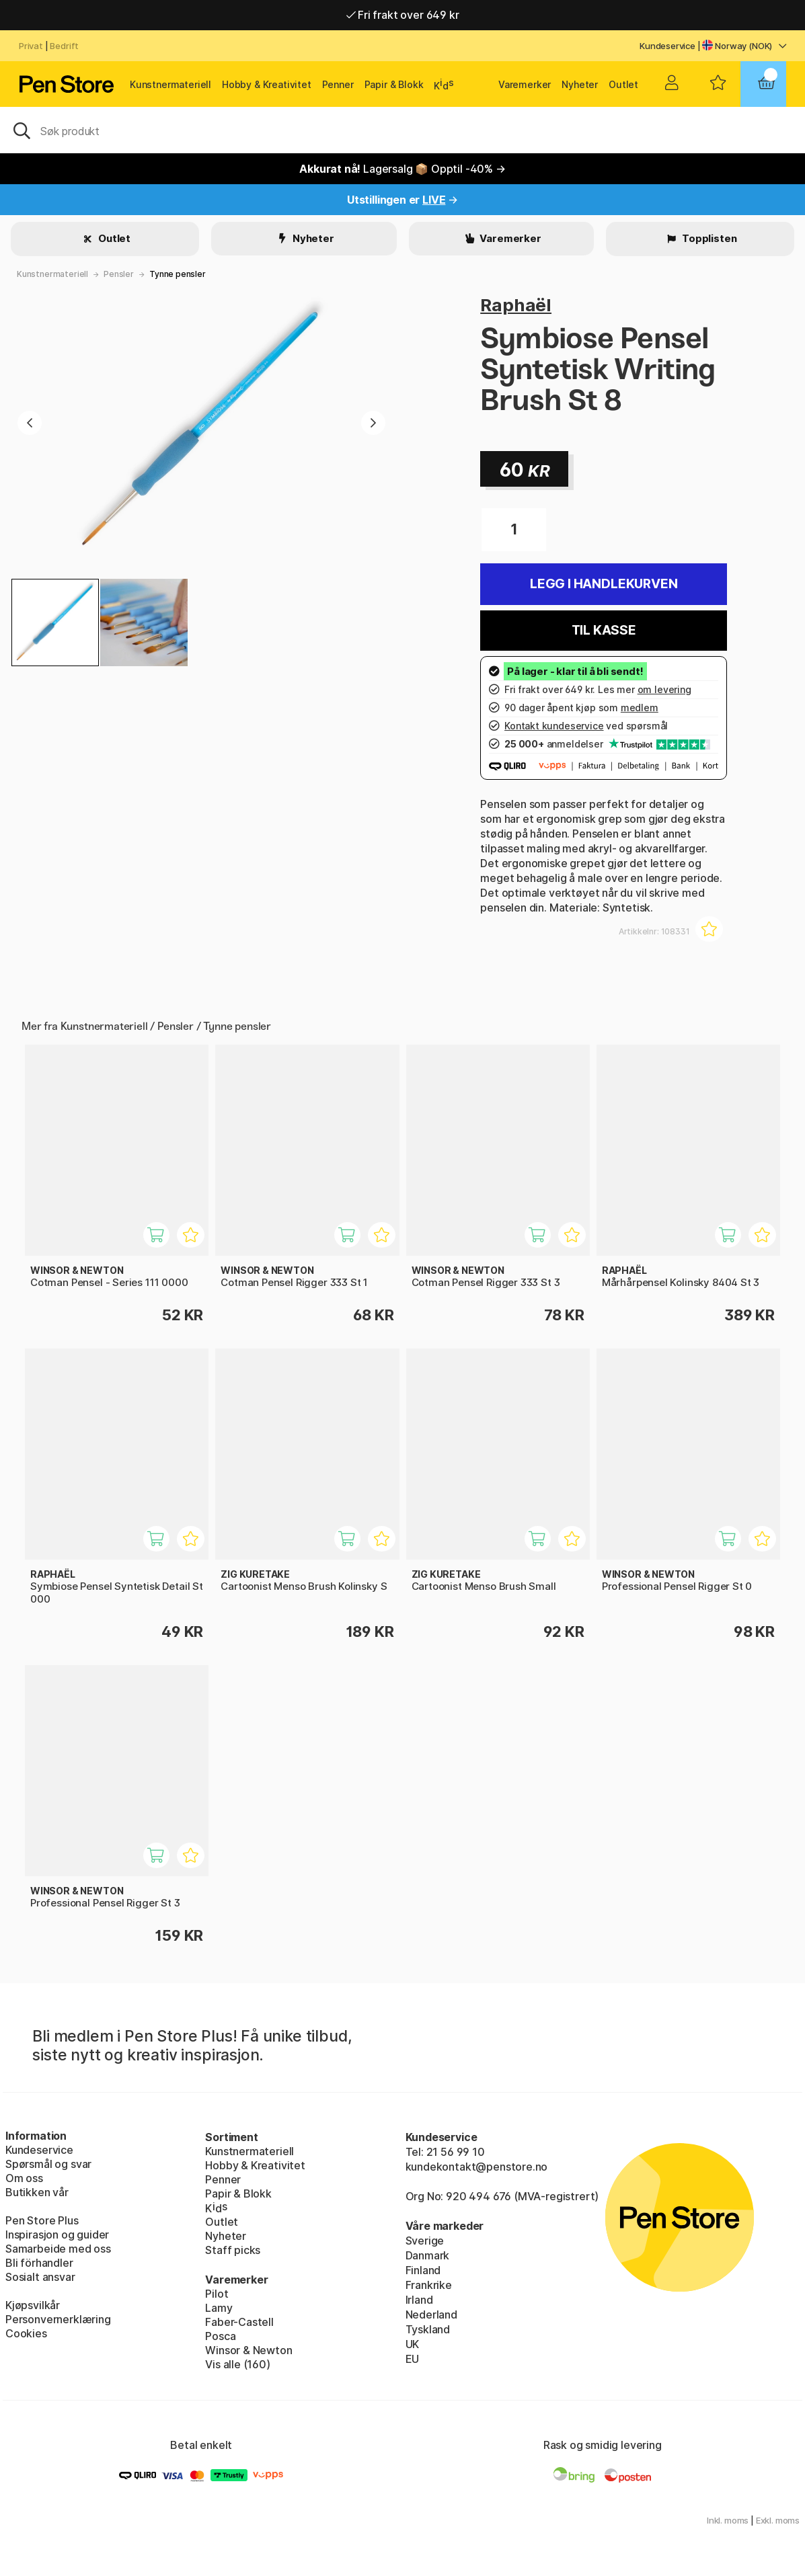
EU (413, 2359)
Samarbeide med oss (58, 2248)
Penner (338, 84)
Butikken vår (37, 2192)
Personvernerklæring (58, 2319)
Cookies (26, 2333)
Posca (220, 2336)
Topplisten (708, 238)
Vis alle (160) (237, 2364)
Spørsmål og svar (48, 2164)
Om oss (24, 2178)
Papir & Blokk (394, 84)
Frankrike (429, 2285)
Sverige (425, 2240)
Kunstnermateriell (170, 84)
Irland (419, 2299)
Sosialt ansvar (40, 2277)
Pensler (119, 274)
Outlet (623, 84)
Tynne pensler (177, 274)
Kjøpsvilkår (32, 2305)
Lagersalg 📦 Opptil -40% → (402, 168)
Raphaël (515, 304)
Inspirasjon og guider (57, 2234)
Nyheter (580, 84)
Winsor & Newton (248, 2350)
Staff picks (232, 2250)
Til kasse (604, 630)
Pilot (216, 2293)
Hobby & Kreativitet (266, 84)
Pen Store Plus (42, 2220)
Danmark (428, 2255)
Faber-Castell (239, 2322)
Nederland (431, 2314)
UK (413, 2344)
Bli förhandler (39, 2262)
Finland (423, 2270)
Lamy (218, 2308)
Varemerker (524, 84)
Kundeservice (667, 45)
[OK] (402, 130)
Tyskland (428, 2329)
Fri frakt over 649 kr (402, 15)
